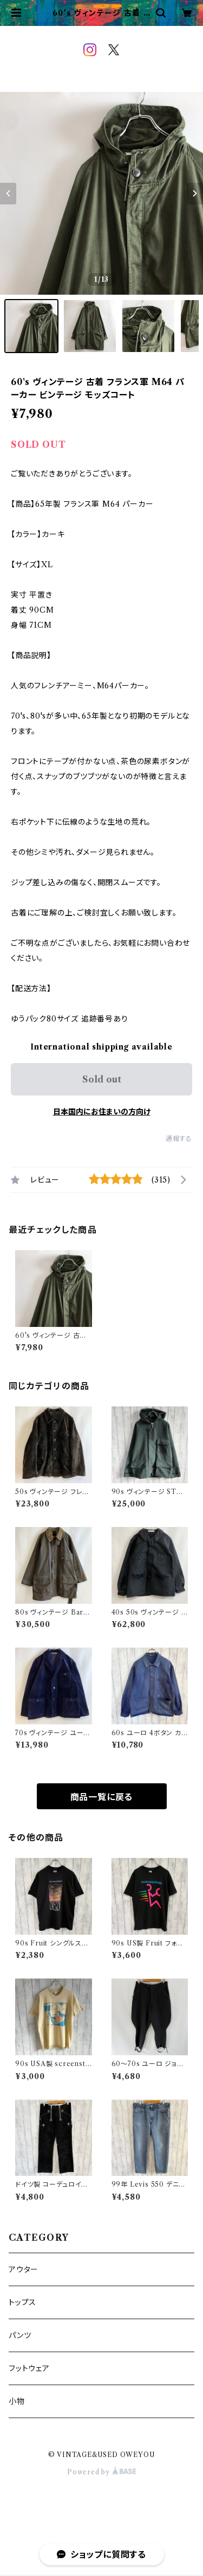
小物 (17, 2401)
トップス (22, 2302)
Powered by (101, 2472)
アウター (23, 2269)
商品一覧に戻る (101, 1796)
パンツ (20, 2335)
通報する (179, 1138)
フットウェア (29, 2368)
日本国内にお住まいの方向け (101, 1112)
